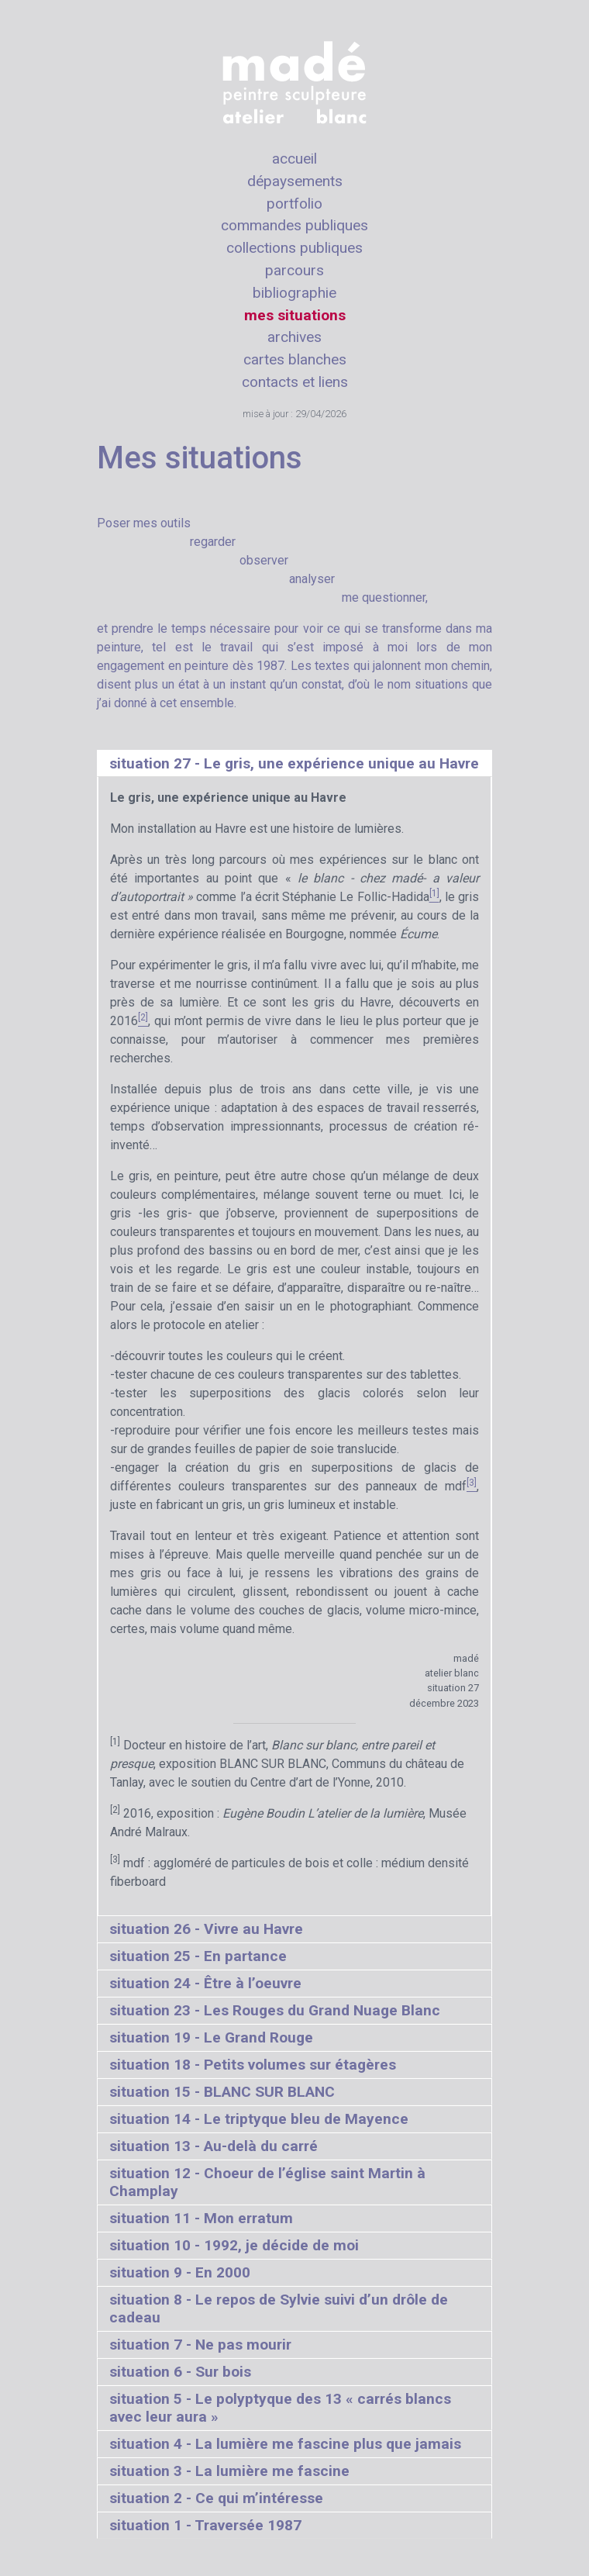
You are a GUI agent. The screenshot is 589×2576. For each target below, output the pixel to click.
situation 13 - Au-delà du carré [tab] (213, 2146)
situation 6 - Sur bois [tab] (180, 2372)
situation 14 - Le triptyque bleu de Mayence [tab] (258, 2119)
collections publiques (294, 248)
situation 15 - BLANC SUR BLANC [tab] (222, 2092)
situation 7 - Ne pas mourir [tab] (200, 2344)
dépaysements (295, 181)
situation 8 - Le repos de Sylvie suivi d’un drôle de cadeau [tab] (278, 2308)
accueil (294, 158)
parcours (294, 270)
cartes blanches (294, 359)
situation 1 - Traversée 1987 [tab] (205, 2525)
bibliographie (294, 293)
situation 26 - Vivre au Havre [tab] (206, 1929)
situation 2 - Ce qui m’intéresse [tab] (216, 2498)
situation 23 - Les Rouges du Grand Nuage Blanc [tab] (274, 2010)
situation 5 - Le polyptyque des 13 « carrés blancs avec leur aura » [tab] (280, 2408)
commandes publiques (294, 225)
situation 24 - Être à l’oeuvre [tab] (205, 1983)
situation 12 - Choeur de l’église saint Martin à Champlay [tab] (267, 2182)
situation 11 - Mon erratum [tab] (201, 2218)
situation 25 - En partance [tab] (198, 1956)
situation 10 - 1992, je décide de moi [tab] (234, 2245)
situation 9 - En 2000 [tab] (179, 2272)
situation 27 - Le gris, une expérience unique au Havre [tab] (294, 763)
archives (294, 337)
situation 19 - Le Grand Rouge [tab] (211, 2037)
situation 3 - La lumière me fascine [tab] (229, 2471)
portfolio (294, 203)
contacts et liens (295, 382)
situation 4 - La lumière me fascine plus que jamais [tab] (285, 2444)
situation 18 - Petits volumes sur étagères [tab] (252, 2065)
